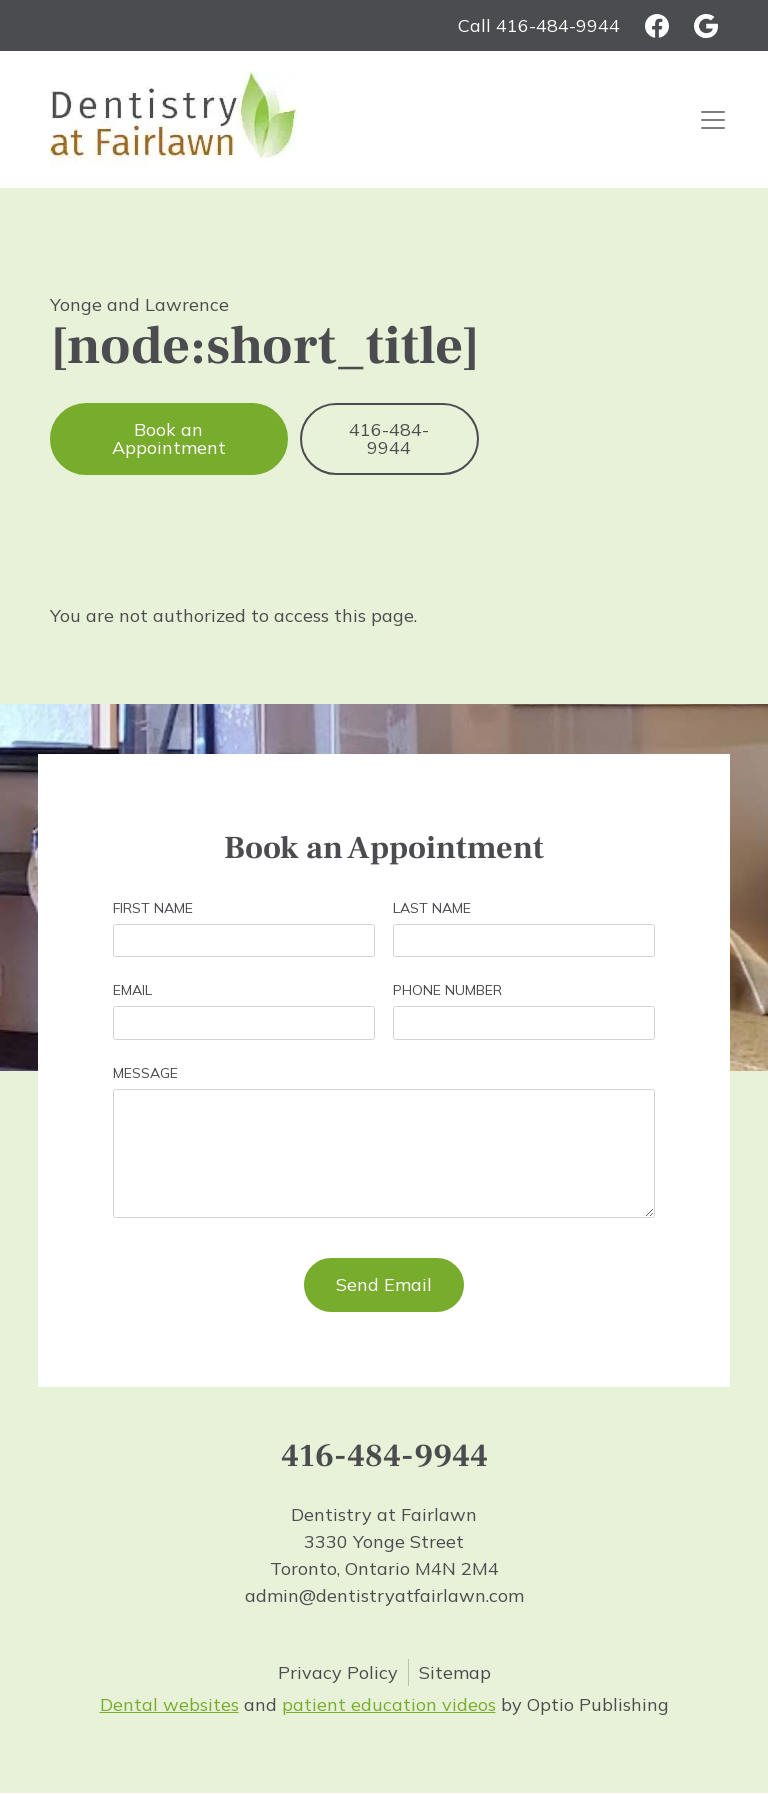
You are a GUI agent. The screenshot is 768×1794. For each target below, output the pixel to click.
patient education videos (389, 1704)
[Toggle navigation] (713, 119)
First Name (153, 908)
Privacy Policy (338, 1672)
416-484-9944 (389, 438)
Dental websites (169, 1704)
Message (145, 1073)
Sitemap (455, 1672)
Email (132, 990)
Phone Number (447, 990)
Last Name (432, 908)
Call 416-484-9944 (539, 25)
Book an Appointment (169, 438)
